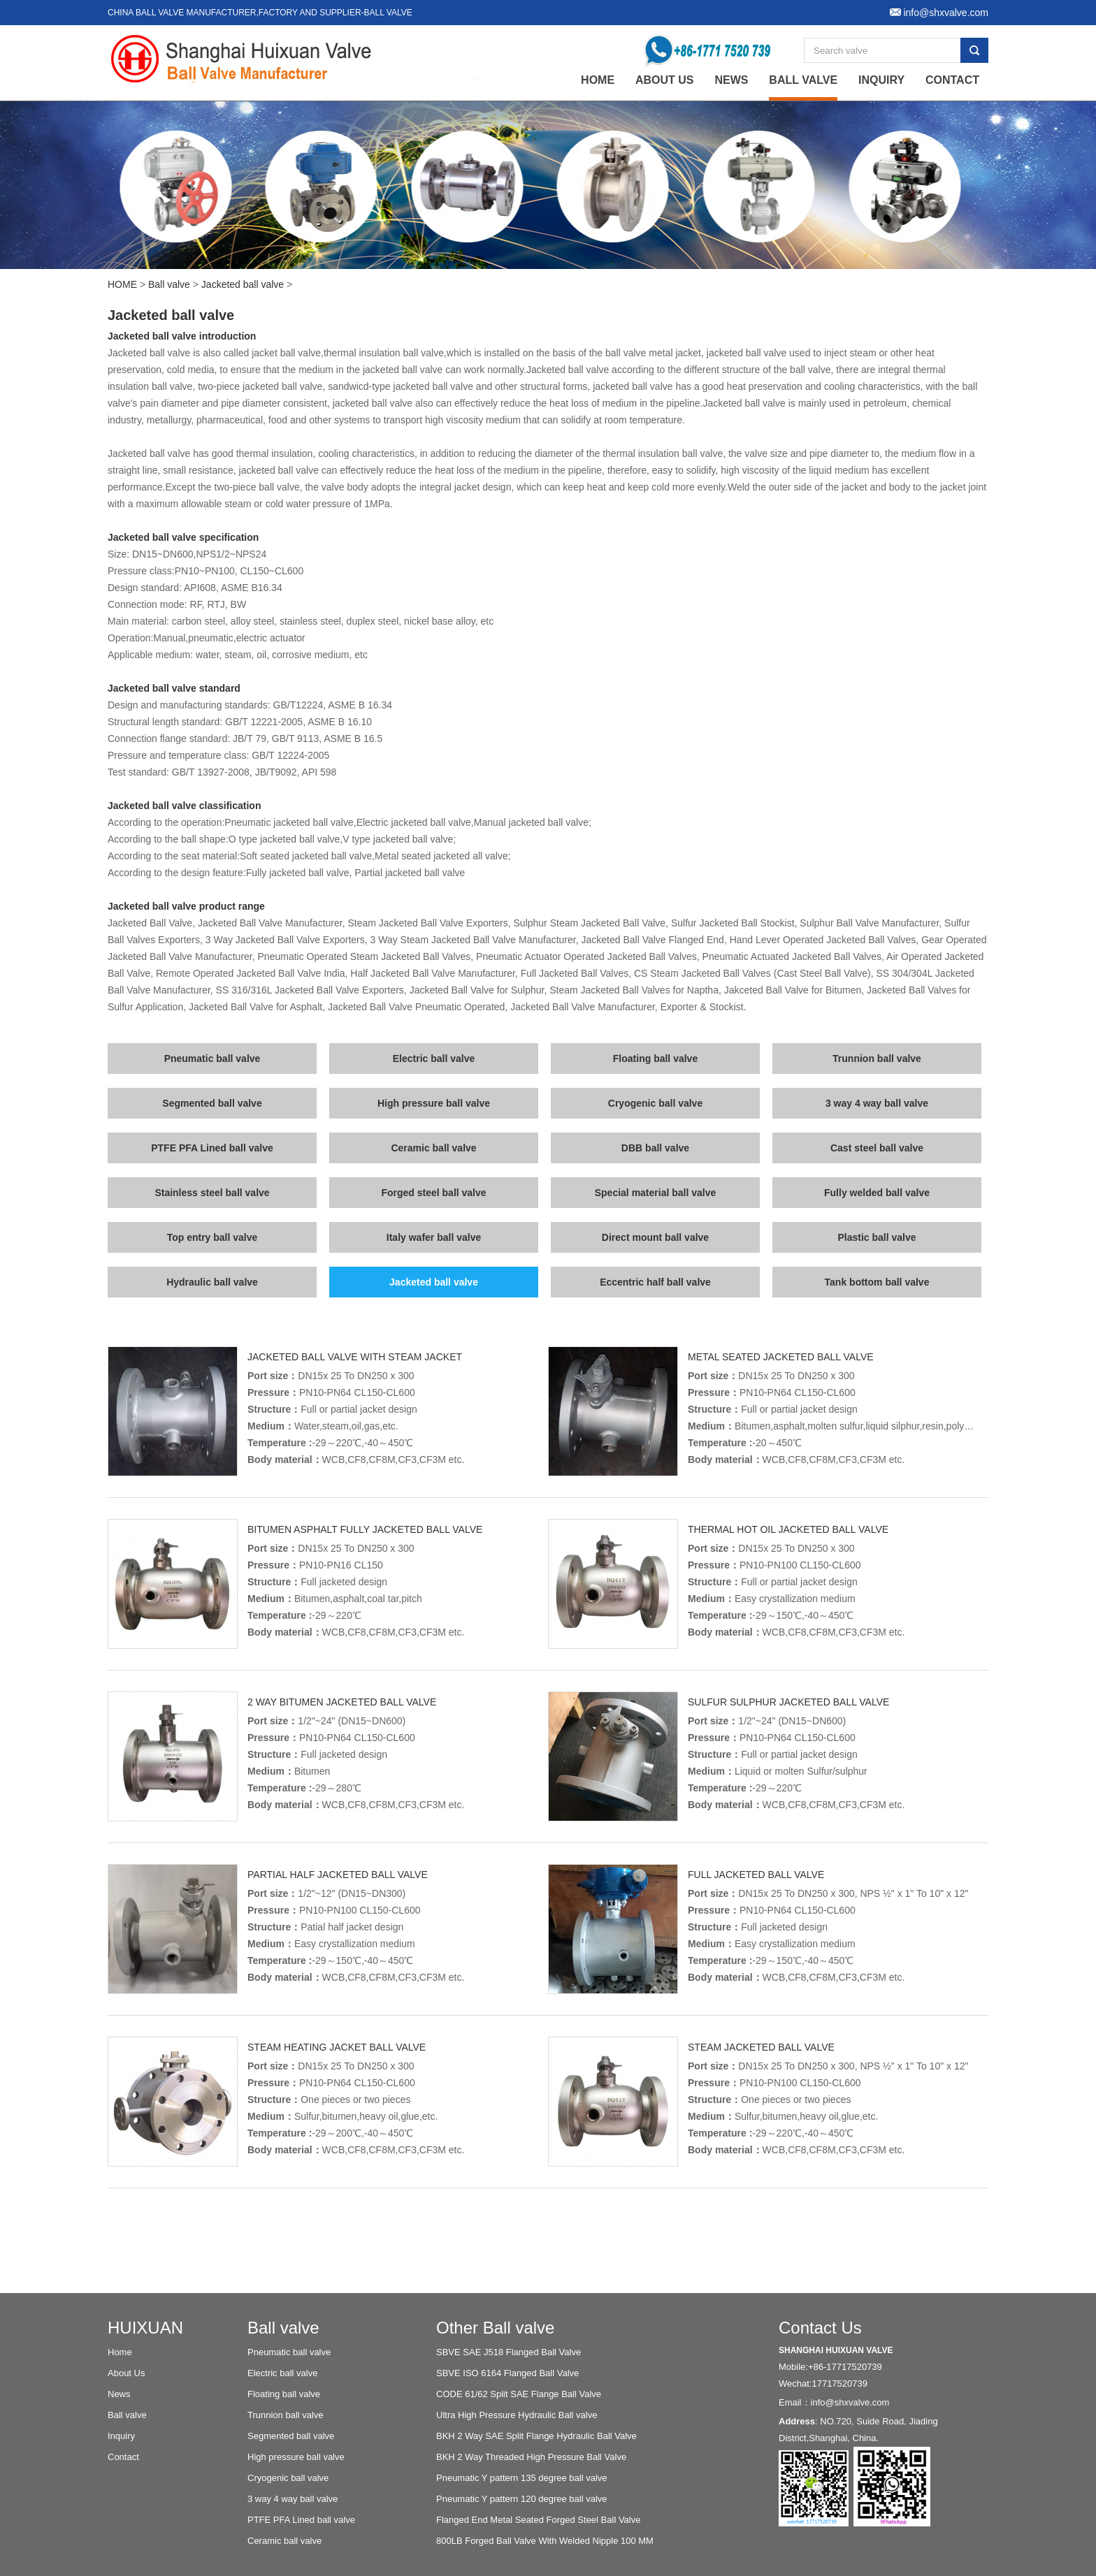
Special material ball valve (655, 1192)
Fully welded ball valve (877, 1192)
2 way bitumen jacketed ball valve (341, 1702)
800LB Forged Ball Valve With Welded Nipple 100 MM (545, 2540)
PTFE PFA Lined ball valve (212, 1148)
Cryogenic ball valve (655, 1103)
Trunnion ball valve (876, 1058)
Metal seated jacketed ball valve (781, 1356)
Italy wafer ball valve (434, 1237)
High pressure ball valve (433, 1103)
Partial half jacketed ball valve (337, 1874)
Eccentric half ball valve (655, 1282)
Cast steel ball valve (876, 1148)
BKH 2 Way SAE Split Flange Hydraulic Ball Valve (536, 2436)
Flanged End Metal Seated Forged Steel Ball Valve (538, 2520)
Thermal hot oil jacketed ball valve (788, 1529)
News (731, 80)
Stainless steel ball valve (211, 1192)
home (597, 80)
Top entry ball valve (212, 1237)
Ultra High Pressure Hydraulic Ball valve (516, 2415)
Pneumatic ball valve (212, 1058)
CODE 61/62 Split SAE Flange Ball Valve (518, 2394)
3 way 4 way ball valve (876, 1103)
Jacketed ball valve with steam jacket (354, 1356)
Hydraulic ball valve (212, 1282)
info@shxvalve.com (850, 2402)
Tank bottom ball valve (877, 1282)
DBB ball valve (655, 1148)
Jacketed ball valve (242, 284)
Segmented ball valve (211, 1103)
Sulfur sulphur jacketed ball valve (788, 1702)
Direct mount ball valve (655, 1237)
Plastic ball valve (876, 1237)
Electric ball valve (434, 1058)
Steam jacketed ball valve (761, 2047)
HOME (122, 284)
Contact (952, 80)
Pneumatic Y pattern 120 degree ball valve (521, 2499)
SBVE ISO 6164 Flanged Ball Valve (507, 2373)
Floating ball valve (655, 1058)
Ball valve (803, 80)
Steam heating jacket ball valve (336, 2047)
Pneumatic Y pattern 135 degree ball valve (521, 2478)
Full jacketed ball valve (756, 1874)
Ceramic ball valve (433, 1148)
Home (120, 2352)
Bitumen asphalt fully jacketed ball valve (364, 1529)
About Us (664, 80)
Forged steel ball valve (433, 1192)
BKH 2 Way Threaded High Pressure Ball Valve (531, 2457)
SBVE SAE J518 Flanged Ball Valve (508, 2352)
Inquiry (881, 80)
